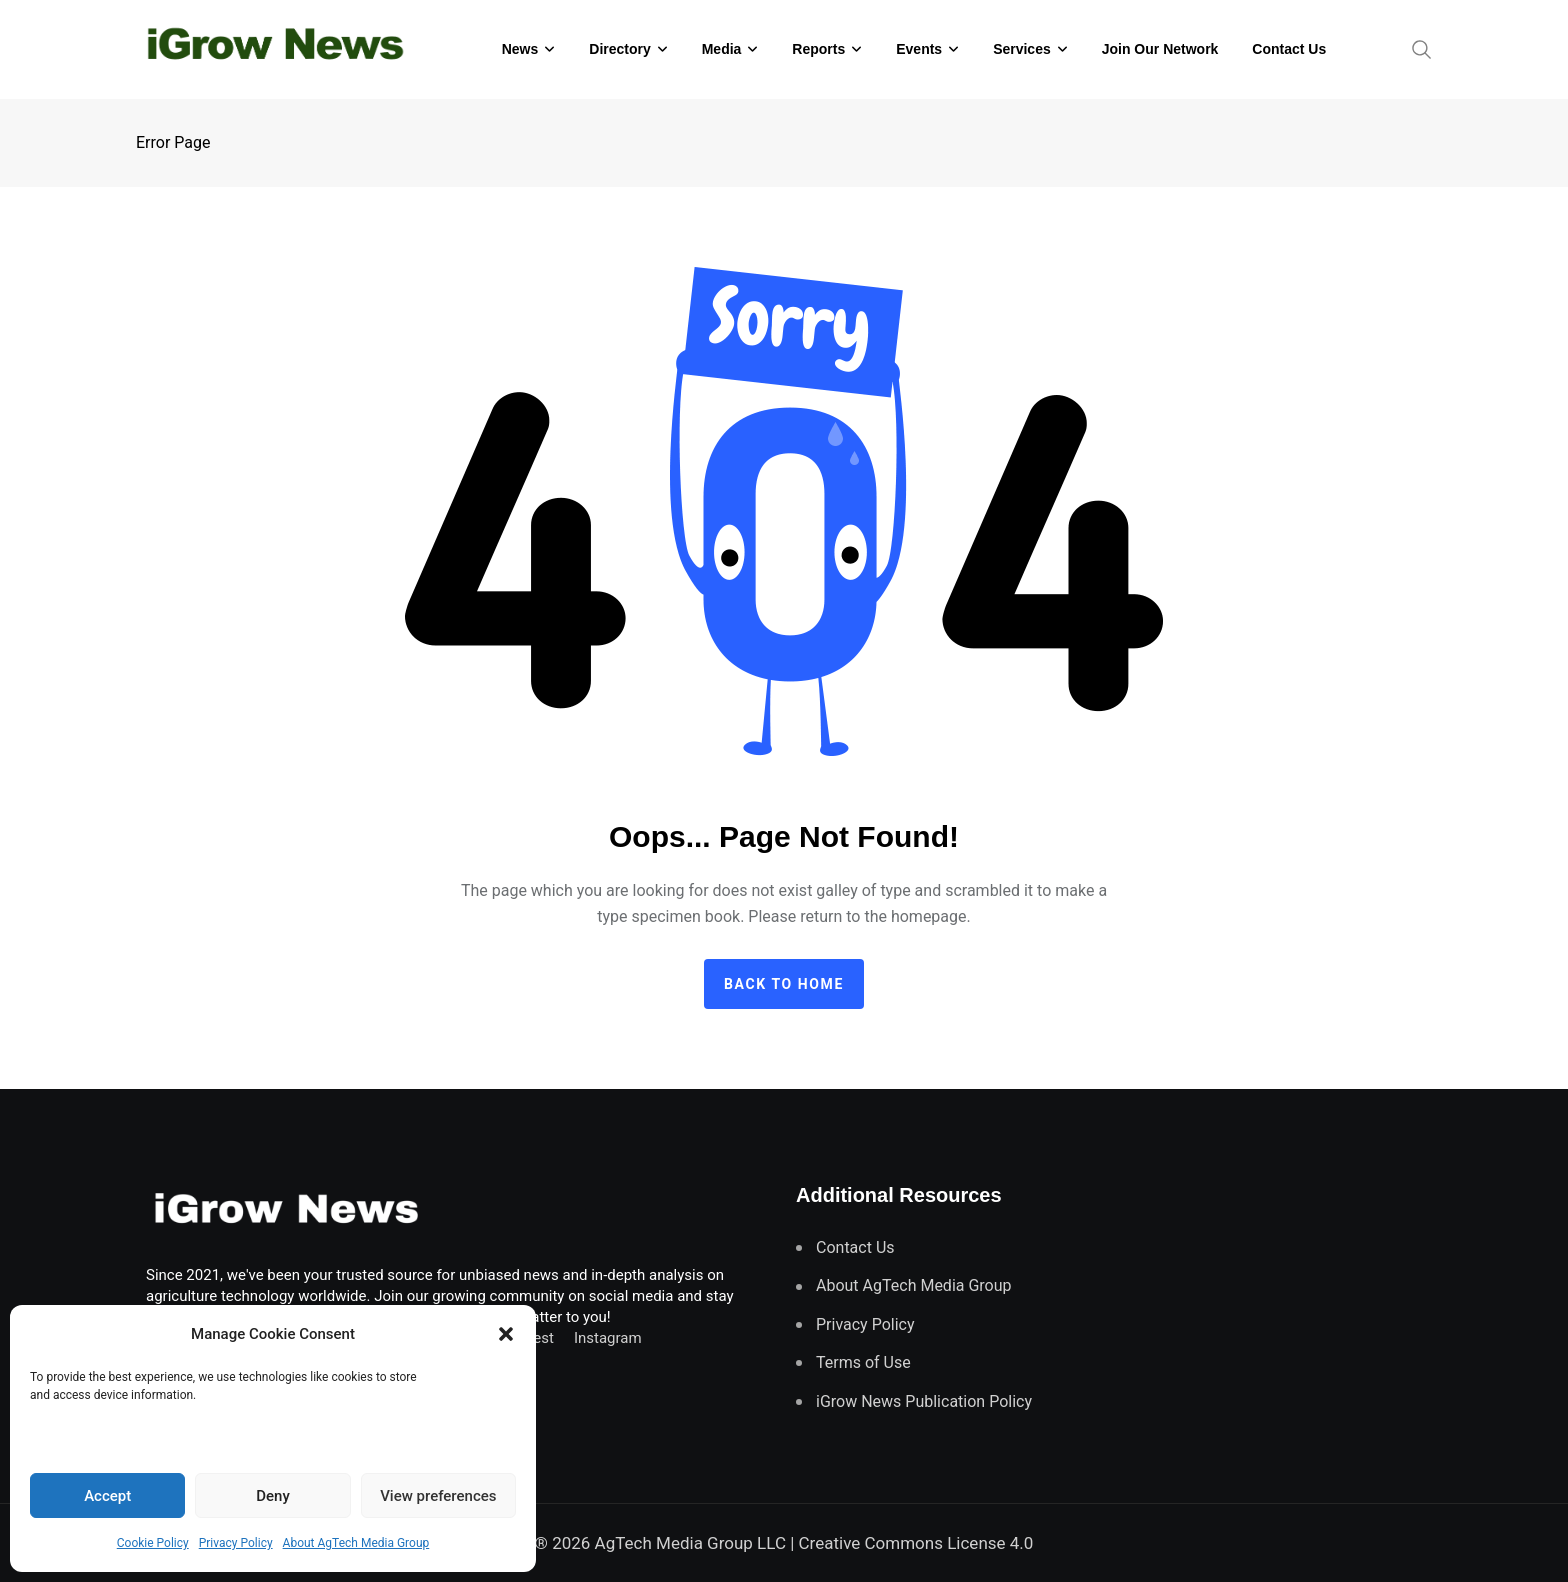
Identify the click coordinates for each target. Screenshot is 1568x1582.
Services (1022, 49)
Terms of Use (863, 1362)
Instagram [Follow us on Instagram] (608, 1338)
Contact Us (1289, 49)
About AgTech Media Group (356, 1543)
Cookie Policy (153, 1543)
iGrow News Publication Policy (924, 1401)
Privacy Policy (236, 1543)
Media (722, 49)
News (520, 49)
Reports (818, 49)
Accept (107, 1496)
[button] (506, 1334)
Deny (273, 1496)
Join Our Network (1160, 49)
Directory (619, 49)
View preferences (438, 1496)
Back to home (784, 984)
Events (919, 49)
